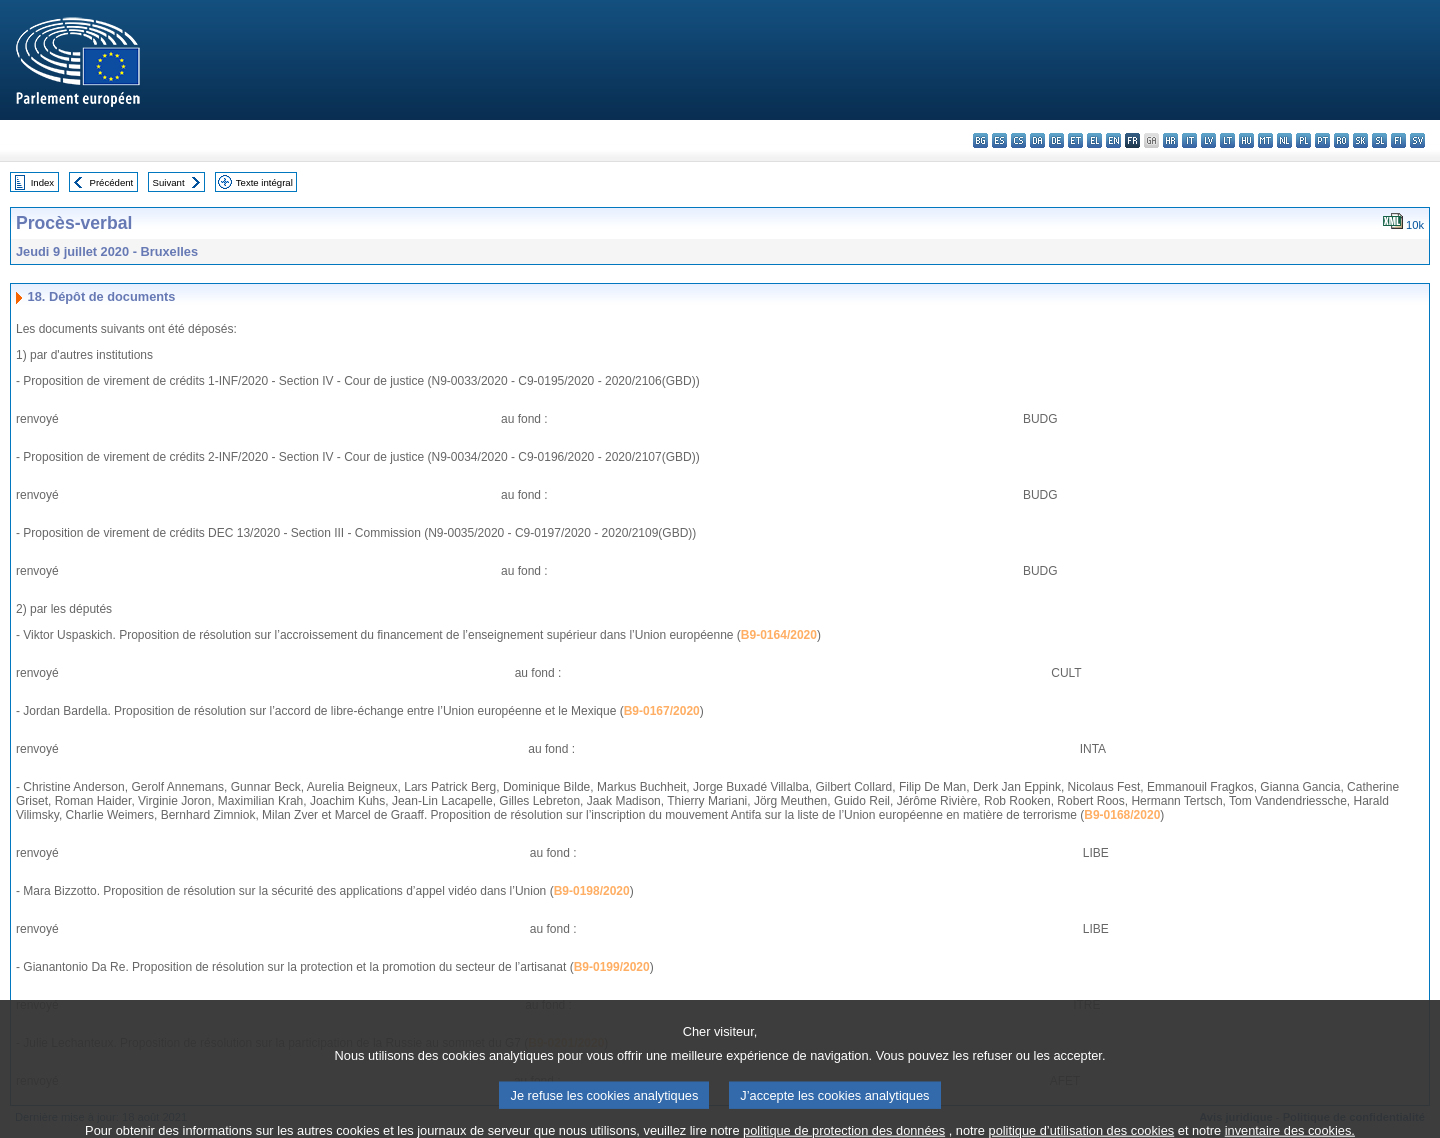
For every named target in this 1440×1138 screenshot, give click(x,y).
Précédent (112, 182)
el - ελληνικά (1094, 140)
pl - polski (1303, 140)
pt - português (1322, 140)
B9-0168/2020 (1122, 815)
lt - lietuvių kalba (1227, 140)
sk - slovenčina (1360, 140)
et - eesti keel (1075, 140)
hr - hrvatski (1170, 140)
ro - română (1341, 140)
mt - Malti (1265, 140)
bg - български (980, 140)
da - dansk (1037, 140)
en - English (1113, 140)
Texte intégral (264, 182)
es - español (999, 140)
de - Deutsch (1056, 140)
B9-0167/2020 (662, 711)
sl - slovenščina (1379, 140)
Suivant (169, 182)
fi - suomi (1398, 140)
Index (42, 182)
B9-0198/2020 (592, 891)
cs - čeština (1018, 140)
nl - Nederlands (1284, 140)
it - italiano (1189, 140)
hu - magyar (1246, 140)
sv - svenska (1417, 140)
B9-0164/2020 (779, 635)
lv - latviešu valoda (1208, 140)
